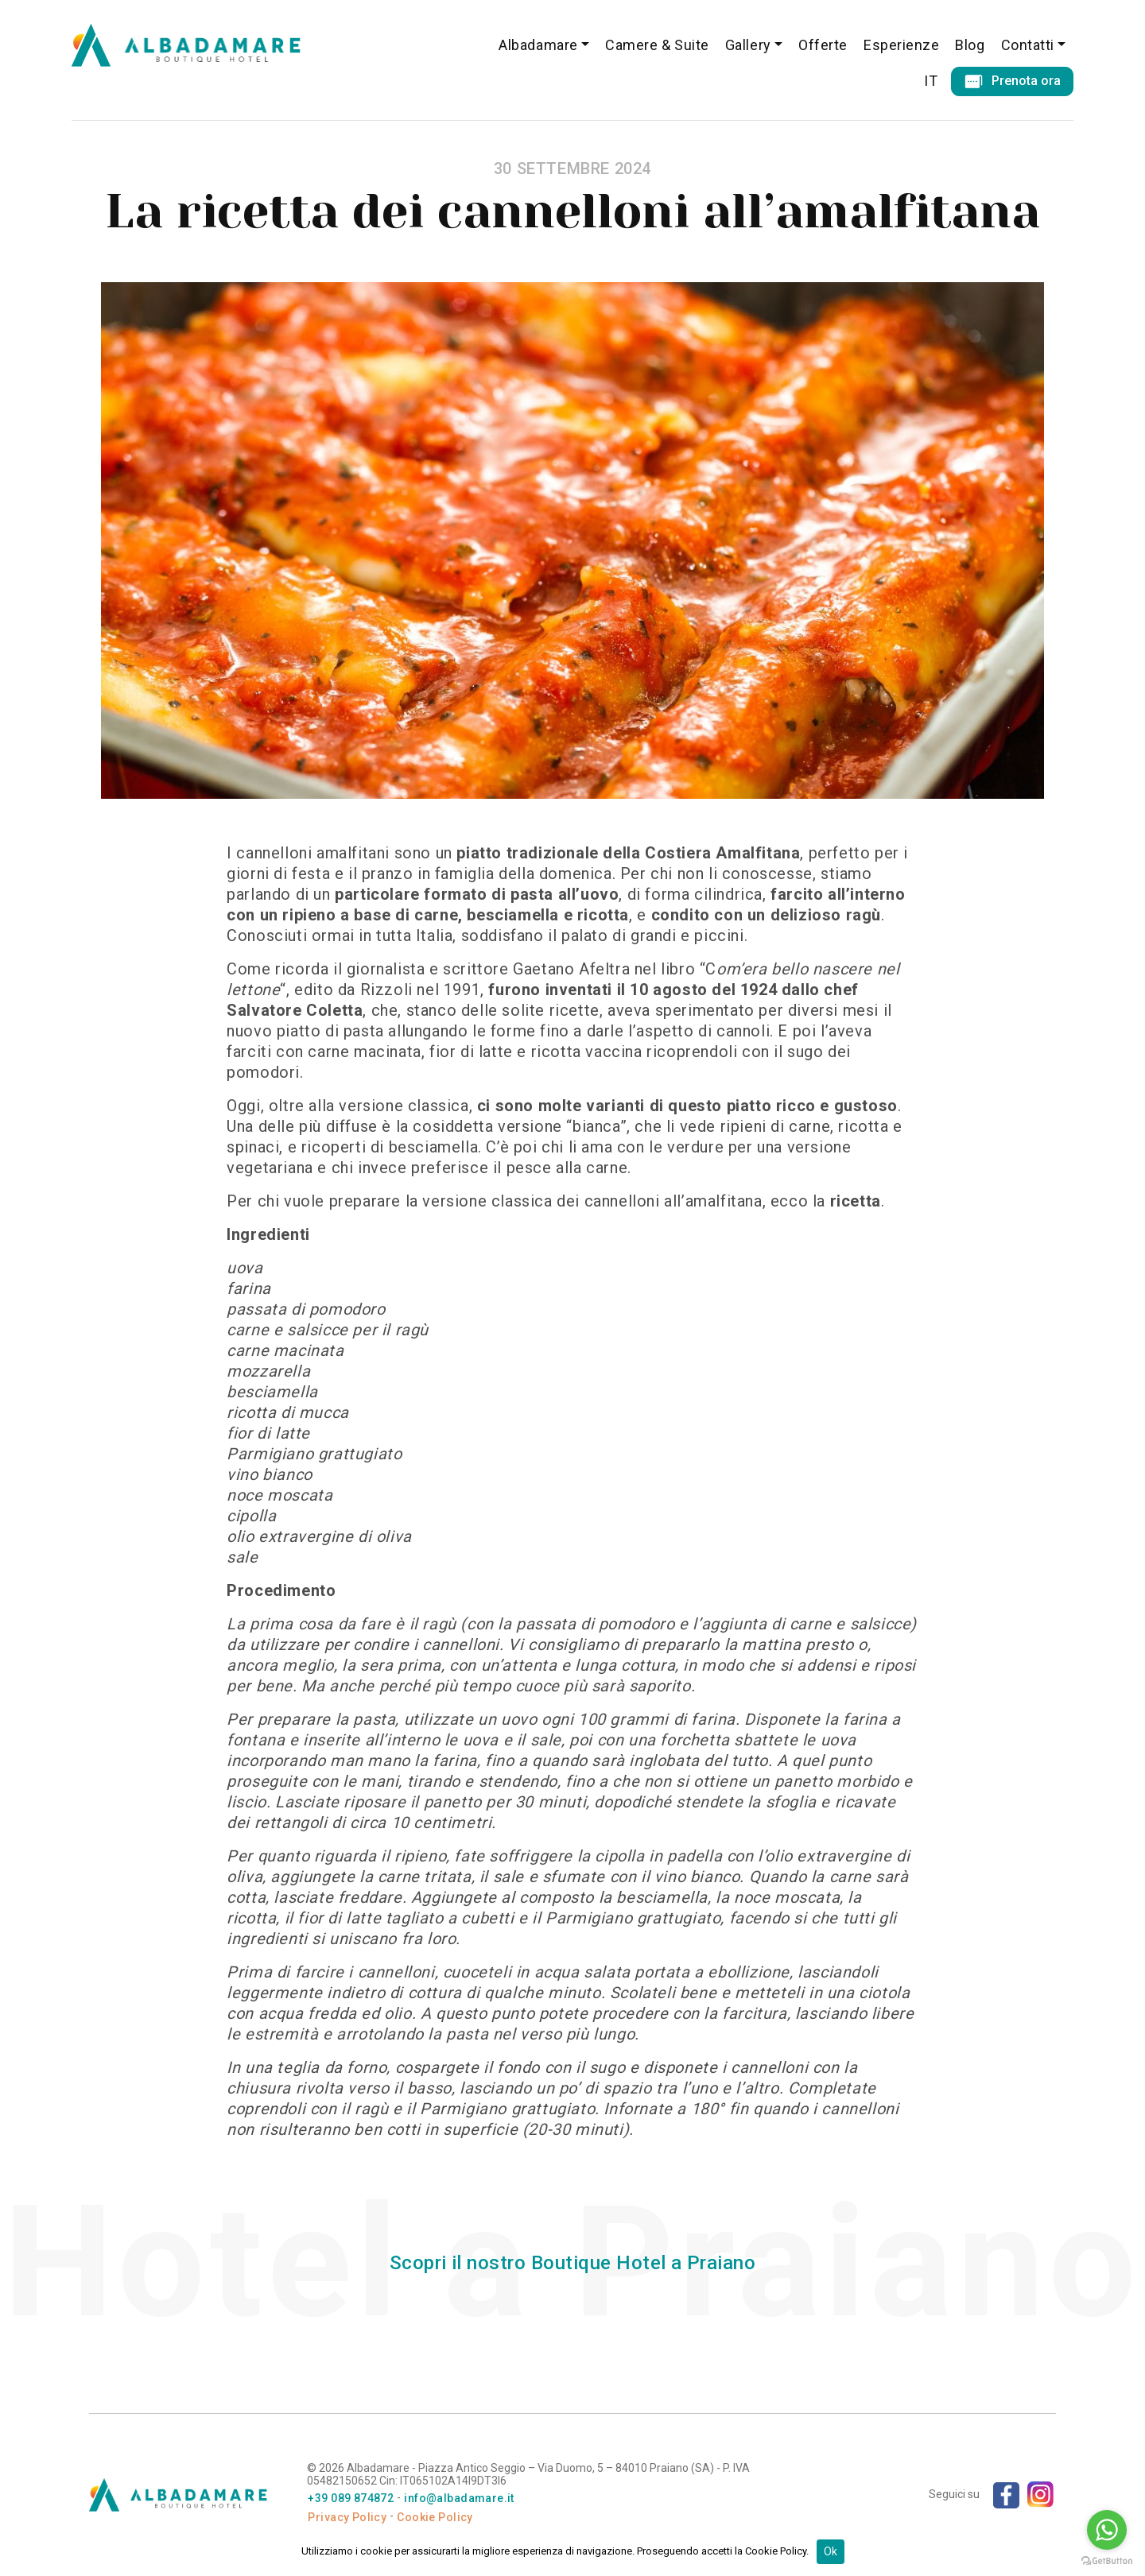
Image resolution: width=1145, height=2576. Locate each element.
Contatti (1027, 45)
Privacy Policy (347, 2517)
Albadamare (538, 45)
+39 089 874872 (351, 2498)
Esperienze (901, 45)
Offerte (823, 45)
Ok (830, 2551)
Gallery (748, 45)
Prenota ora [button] (1012, 81)
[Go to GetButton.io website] (1106, 2560)
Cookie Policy (434, 2517)
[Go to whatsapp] (1107, 2530)
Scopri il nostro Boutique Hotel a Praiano (573, 2263)
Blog (969, 45)
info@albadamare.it (459, 2498)
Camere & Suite (657, 45)
